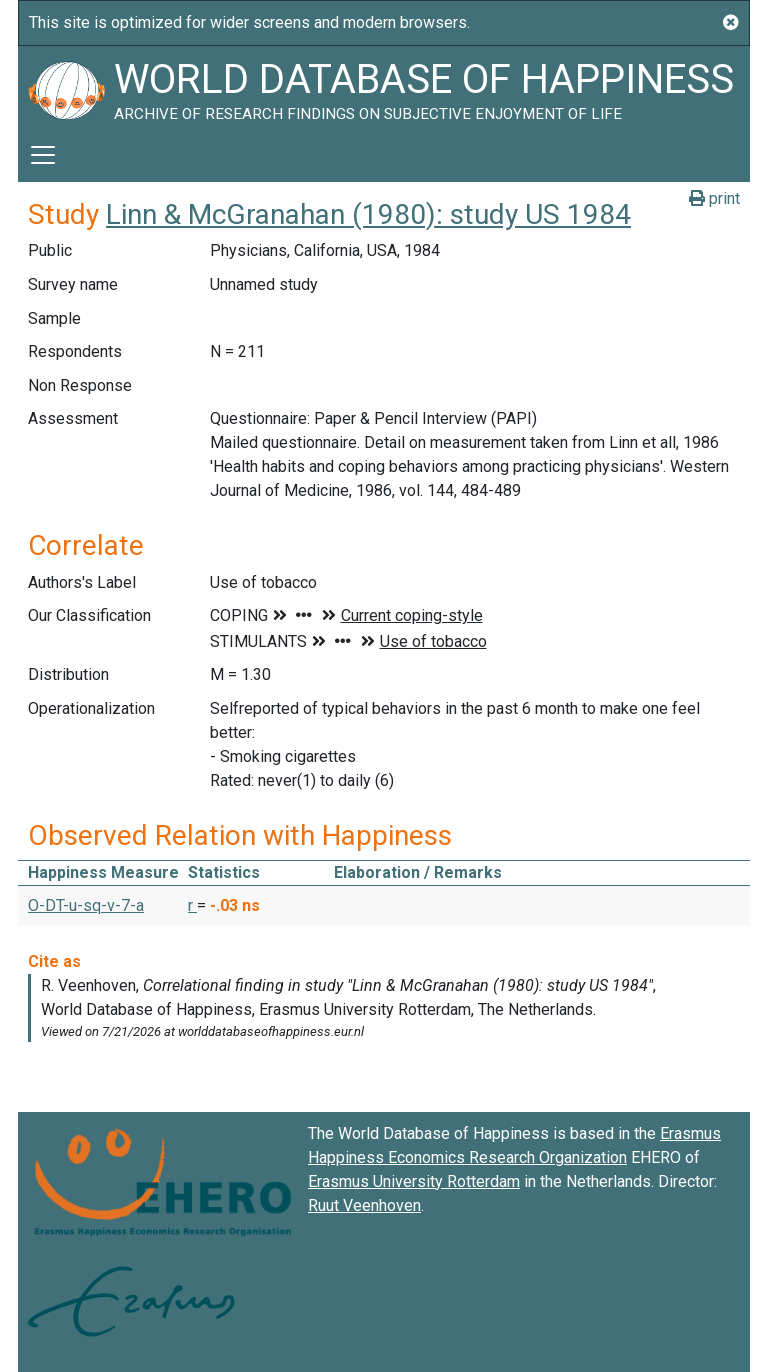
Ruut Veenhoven (364, 1205)
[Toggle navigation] (43, 155)
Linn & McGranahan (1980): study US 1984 (368, 214)
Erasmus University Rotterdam (414, 1181)
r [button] (192, 905)
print (714, 198)
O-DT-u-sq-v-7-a (86, 905)
